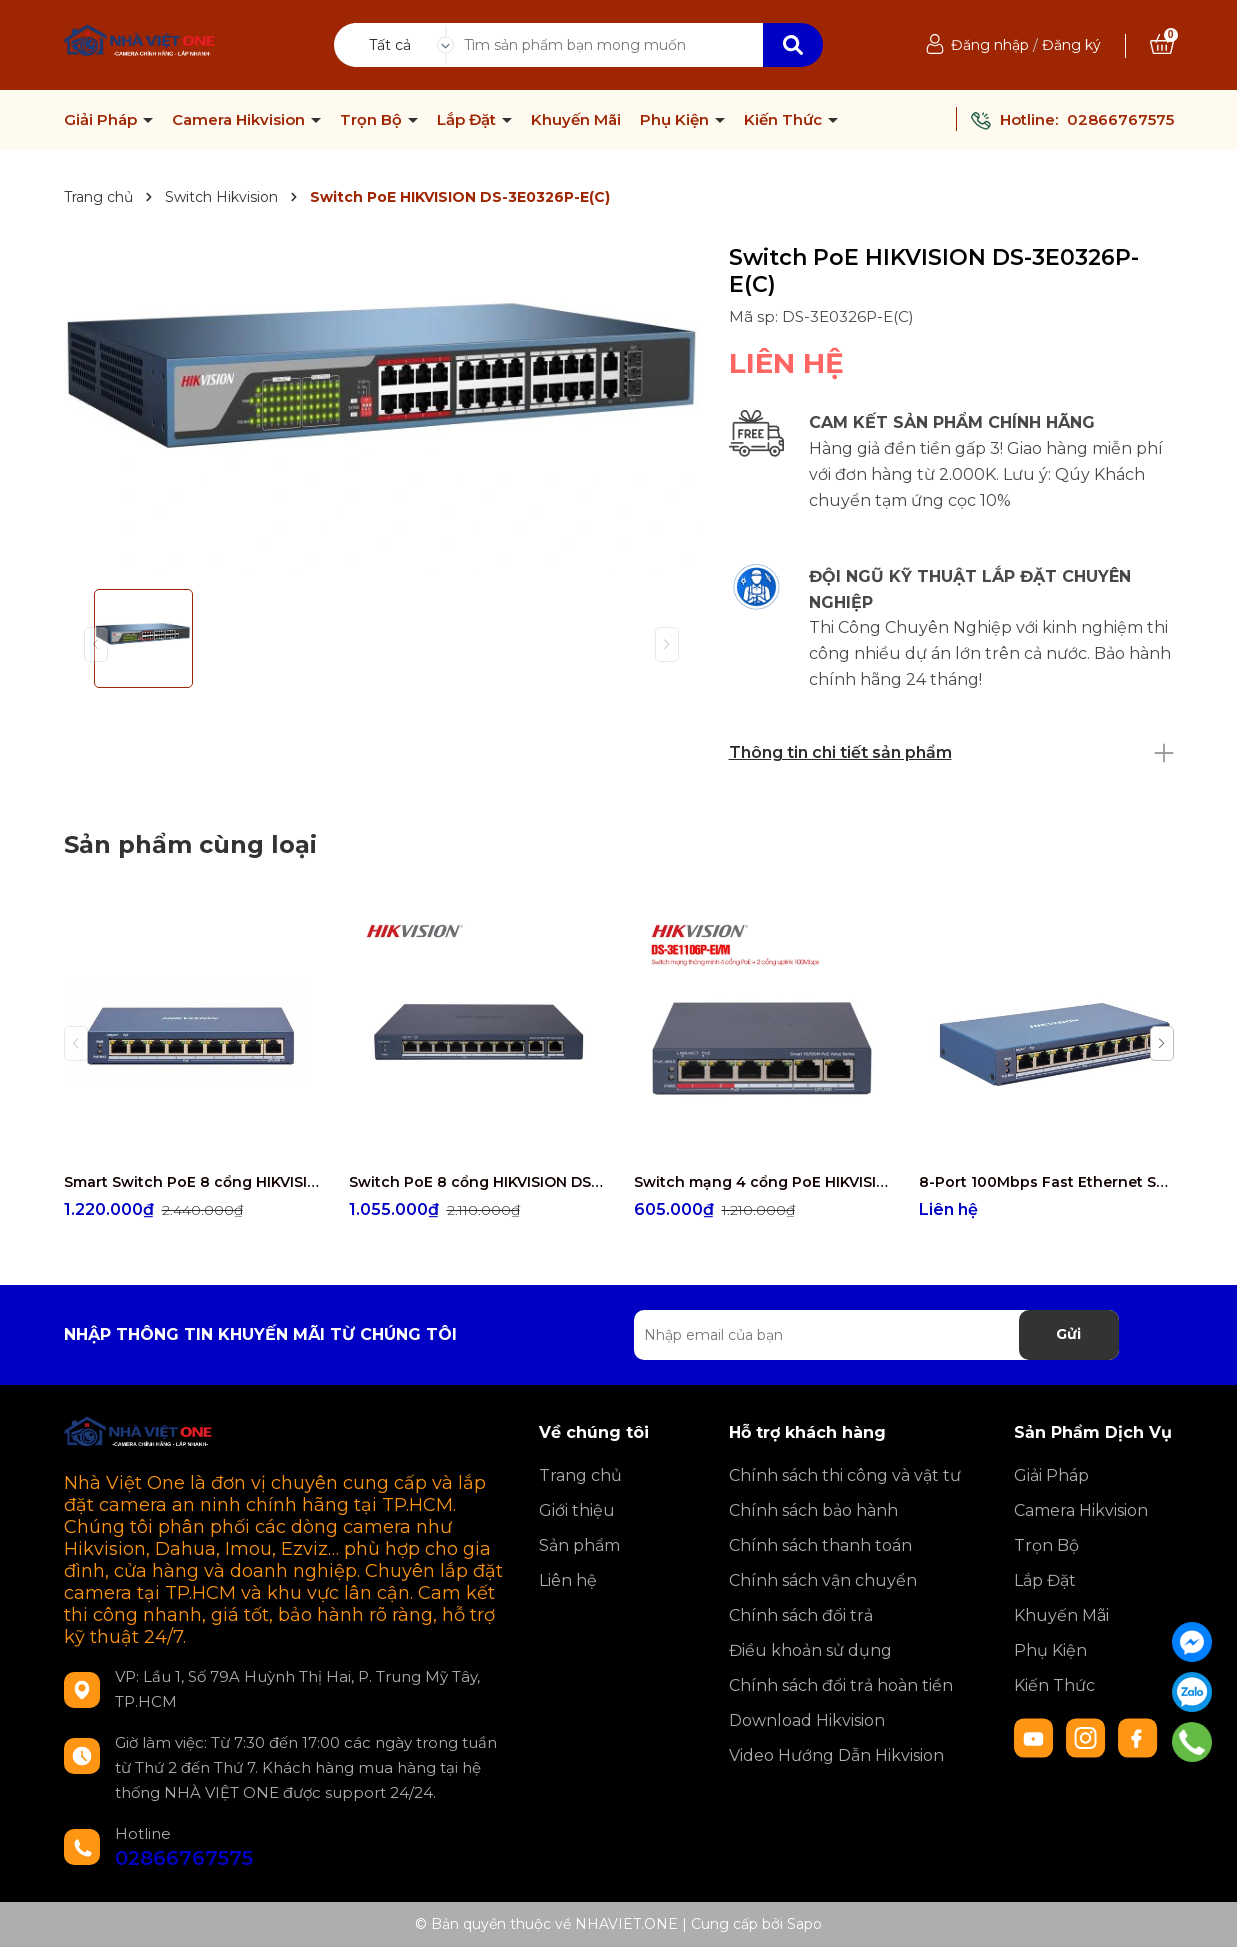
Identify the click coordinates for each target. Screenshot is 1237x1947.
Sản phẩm (579, 1545)
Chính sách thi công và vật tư (845, 1475)
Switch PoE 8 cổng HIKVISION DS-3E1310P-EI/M (476, 1182)
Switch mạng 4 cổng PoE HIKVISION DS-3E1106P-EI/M (761, 1182)
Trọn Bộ (373, 120)
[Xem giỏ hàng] (1162, 45)
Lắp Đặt (468, 120)
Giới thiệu (577, 1510)
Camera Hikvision (240, 120)
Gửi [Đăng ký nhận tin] (1068, 1334)
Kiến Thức (785, 120)
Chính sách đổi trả (801, 1615)
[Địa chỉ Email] (876, 1335)
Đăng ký (1071, 45)
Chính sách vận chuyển (823, 1580)
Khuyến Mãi (576, 120)
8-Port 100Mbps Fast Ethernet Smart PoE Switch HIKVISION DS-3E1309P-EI (1046, 1182)
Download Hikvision (807, 1720)
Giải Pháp (102, 120)
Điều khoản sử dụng (810, 1650)
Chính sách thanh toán (820, 1545)
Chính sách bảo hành (813, 1510)
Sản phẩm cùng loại (190, 844)
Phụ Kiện (676, 120)
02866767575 (1120, 119)
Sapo (804, 1924)
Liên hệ (568, 1580)
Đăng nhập (990, 45)
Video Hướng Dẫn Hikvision (836, 1755)
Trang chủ (580, 1475)
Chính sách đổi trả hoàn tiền (841, 1685)
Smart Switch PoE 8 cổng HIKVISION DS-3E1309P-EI (191, 1182)
